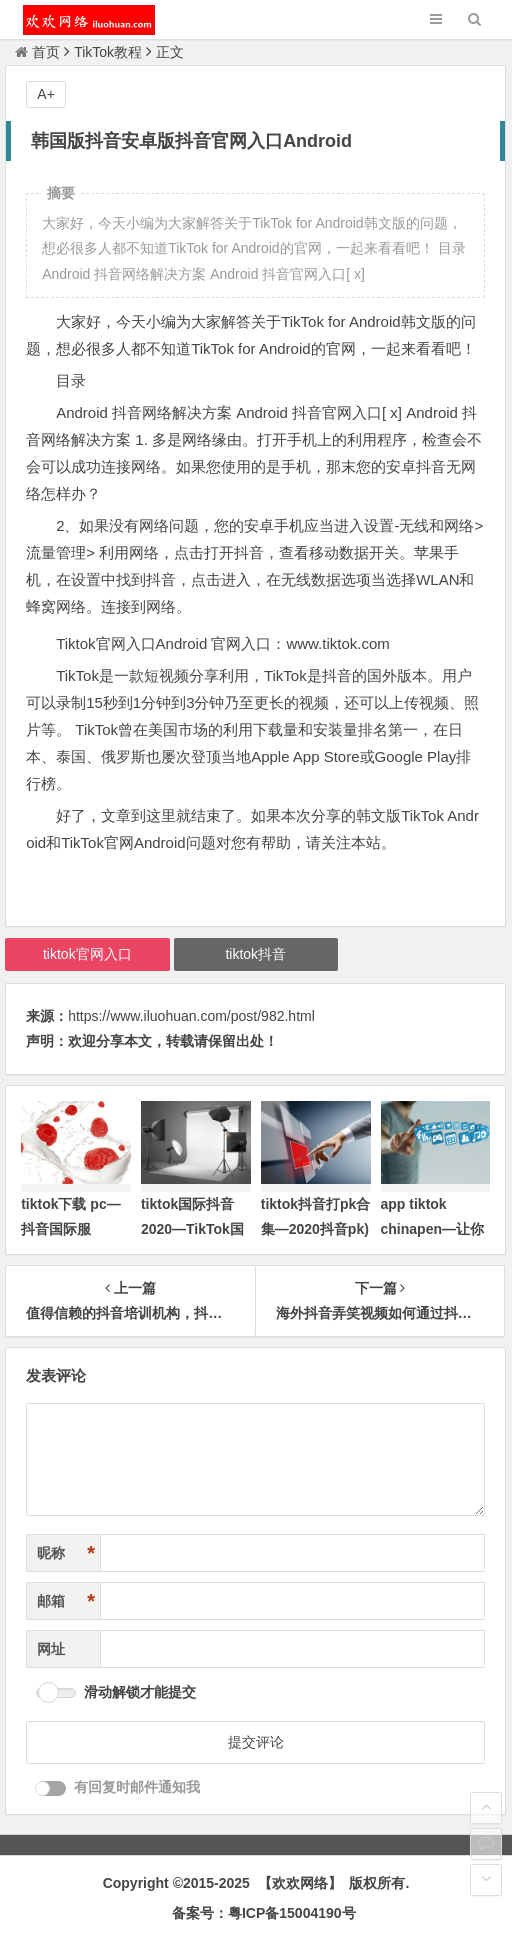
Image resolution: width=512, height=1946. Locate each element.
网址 (51, 1649)
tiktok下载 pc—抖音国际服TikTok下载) (71, 1229)
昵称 (66, 1553)
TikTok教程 (108, 52)
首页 (37, 52)
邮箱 (66, 1601)
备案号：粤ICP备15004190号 (264, 1913)
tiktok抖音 (255, 954)
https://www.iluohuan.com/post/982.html (191, 1016)
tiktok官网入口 (87, 954)
